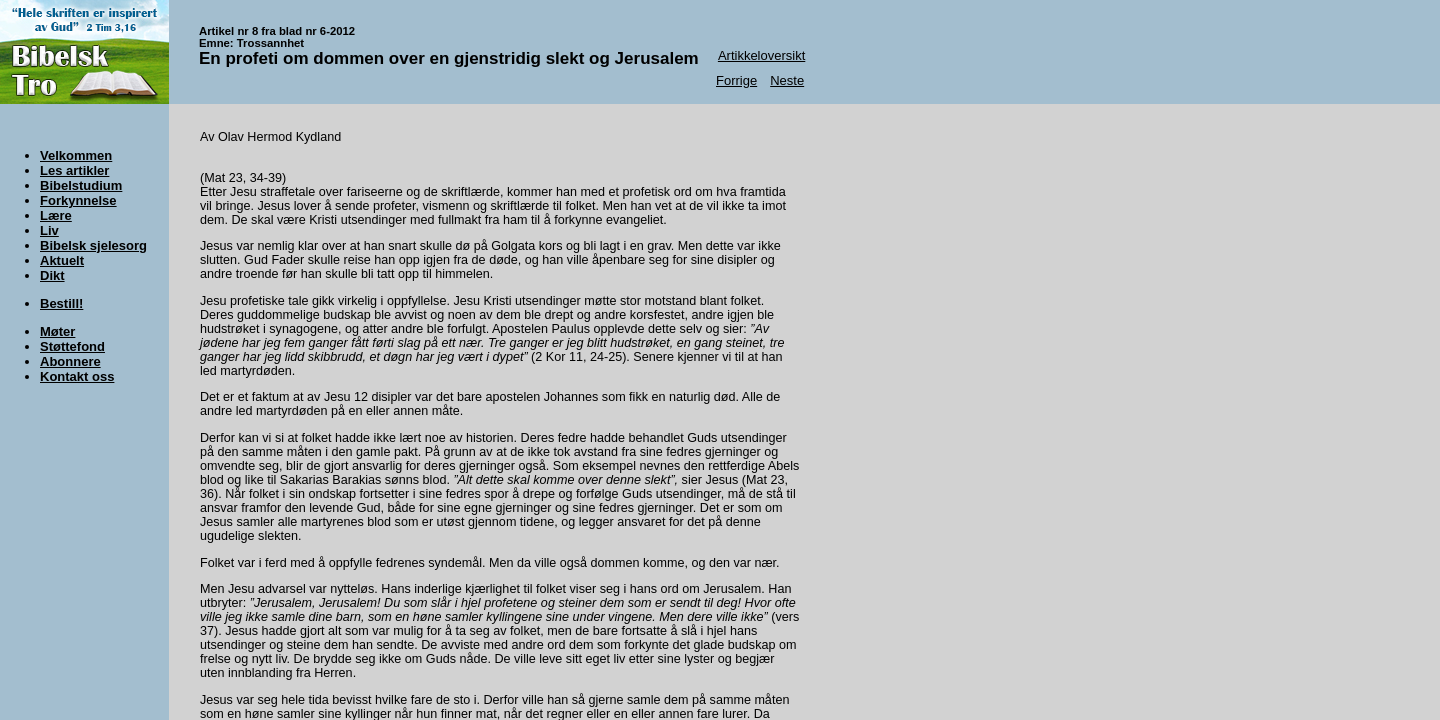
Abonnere (70, 361)
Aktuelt (62, 260)
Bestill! (61, 303)
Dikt (52, 275)
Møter (57, 331)
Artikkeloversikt (761, 55)
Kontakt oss (77, 376)
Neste (787, 80)
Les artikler (74, 170)
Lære (56, 215)
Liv (49, 230)
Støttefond (72, 346)
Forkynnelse (78, 200)
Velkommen (76, 155)
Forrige (736, 80)
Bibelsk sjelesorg (93, 245)
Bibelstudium (81, 185)
